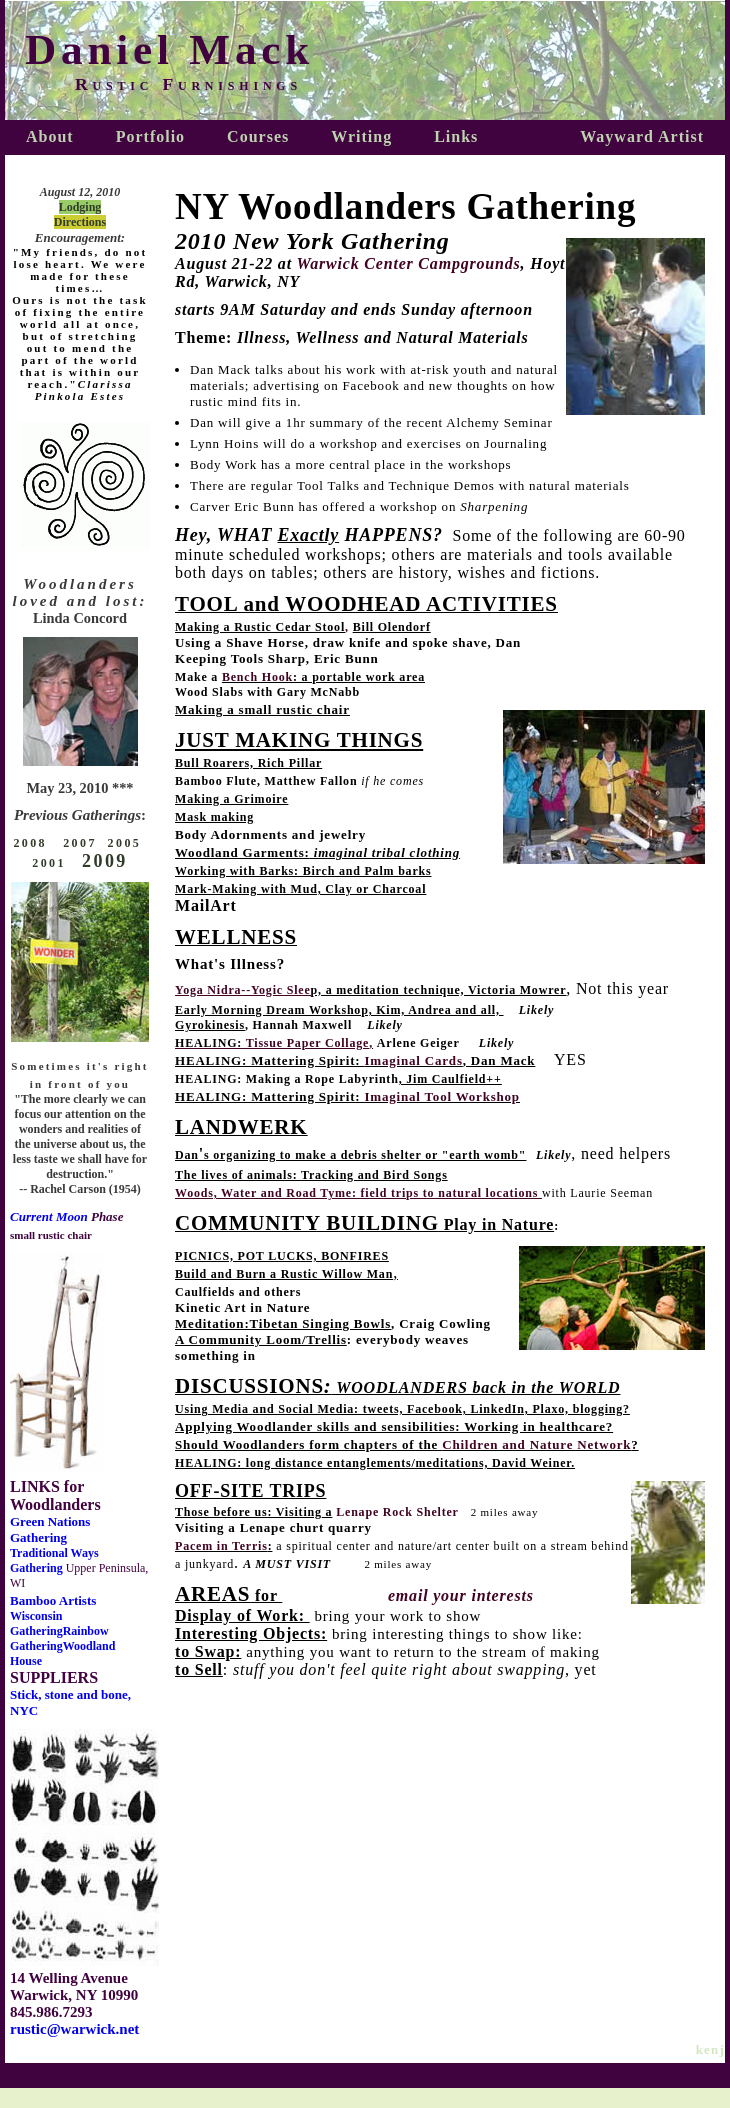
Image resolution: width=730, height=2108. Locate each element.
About (50, 136)
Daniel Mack (169, 49)
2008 (32, 843)
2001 (49, 863)
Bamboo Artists (53, 1600)
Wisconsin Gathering (36, 1623)
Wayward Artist (642, 136)
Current (33, 1216)
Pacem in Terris (221, 1546)
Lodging (80, 207)
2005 (125, 843)
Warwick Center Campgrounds (408, 263)
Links (456, 136)
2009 (105, 861)
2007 (80, 843)
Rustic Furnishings (188, 84)
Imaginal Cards (414, 1060)
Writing (361, 136)
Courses (258, 136)
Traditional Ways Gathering (54, 1560)
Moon (72, 1216)
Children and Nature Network (536, 1444)
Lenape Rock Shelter (397, 1512)
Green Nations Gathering (50, 1529)
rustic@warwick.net (74, 2029)
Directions (80, 222)
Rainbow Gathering (59, 1638)
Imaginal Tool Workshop (442, 1096)
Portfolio (150, 136)
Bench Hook (257, 677)
